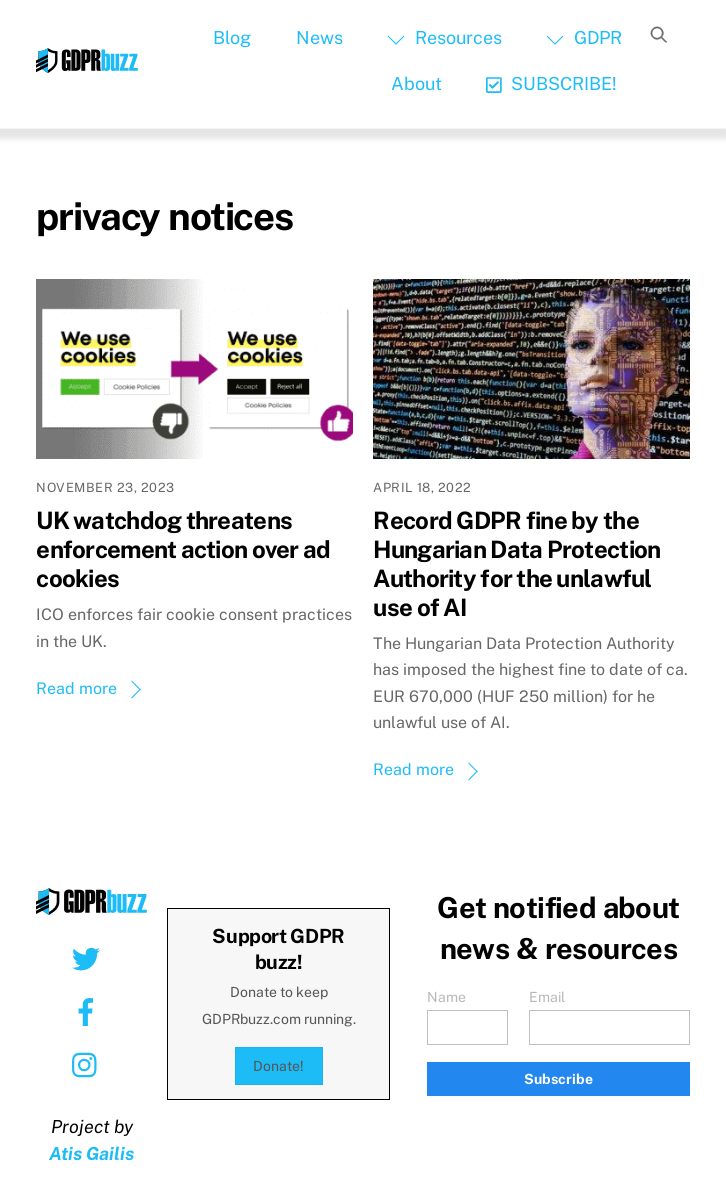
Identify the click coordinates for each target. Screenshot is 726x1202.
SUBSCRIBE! (551, 83)
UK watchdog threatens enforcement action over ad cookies (183, 549)
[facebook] (89, 1011)
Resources (444, 37)
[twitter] (89, 958)
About (416, 83)
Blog (232, 37)
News (319, 37)
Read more (76, 688)
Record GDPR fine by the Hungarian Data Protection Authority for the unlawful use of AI (516, 563)
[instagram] (89, 1064)
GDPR (583, 37)
